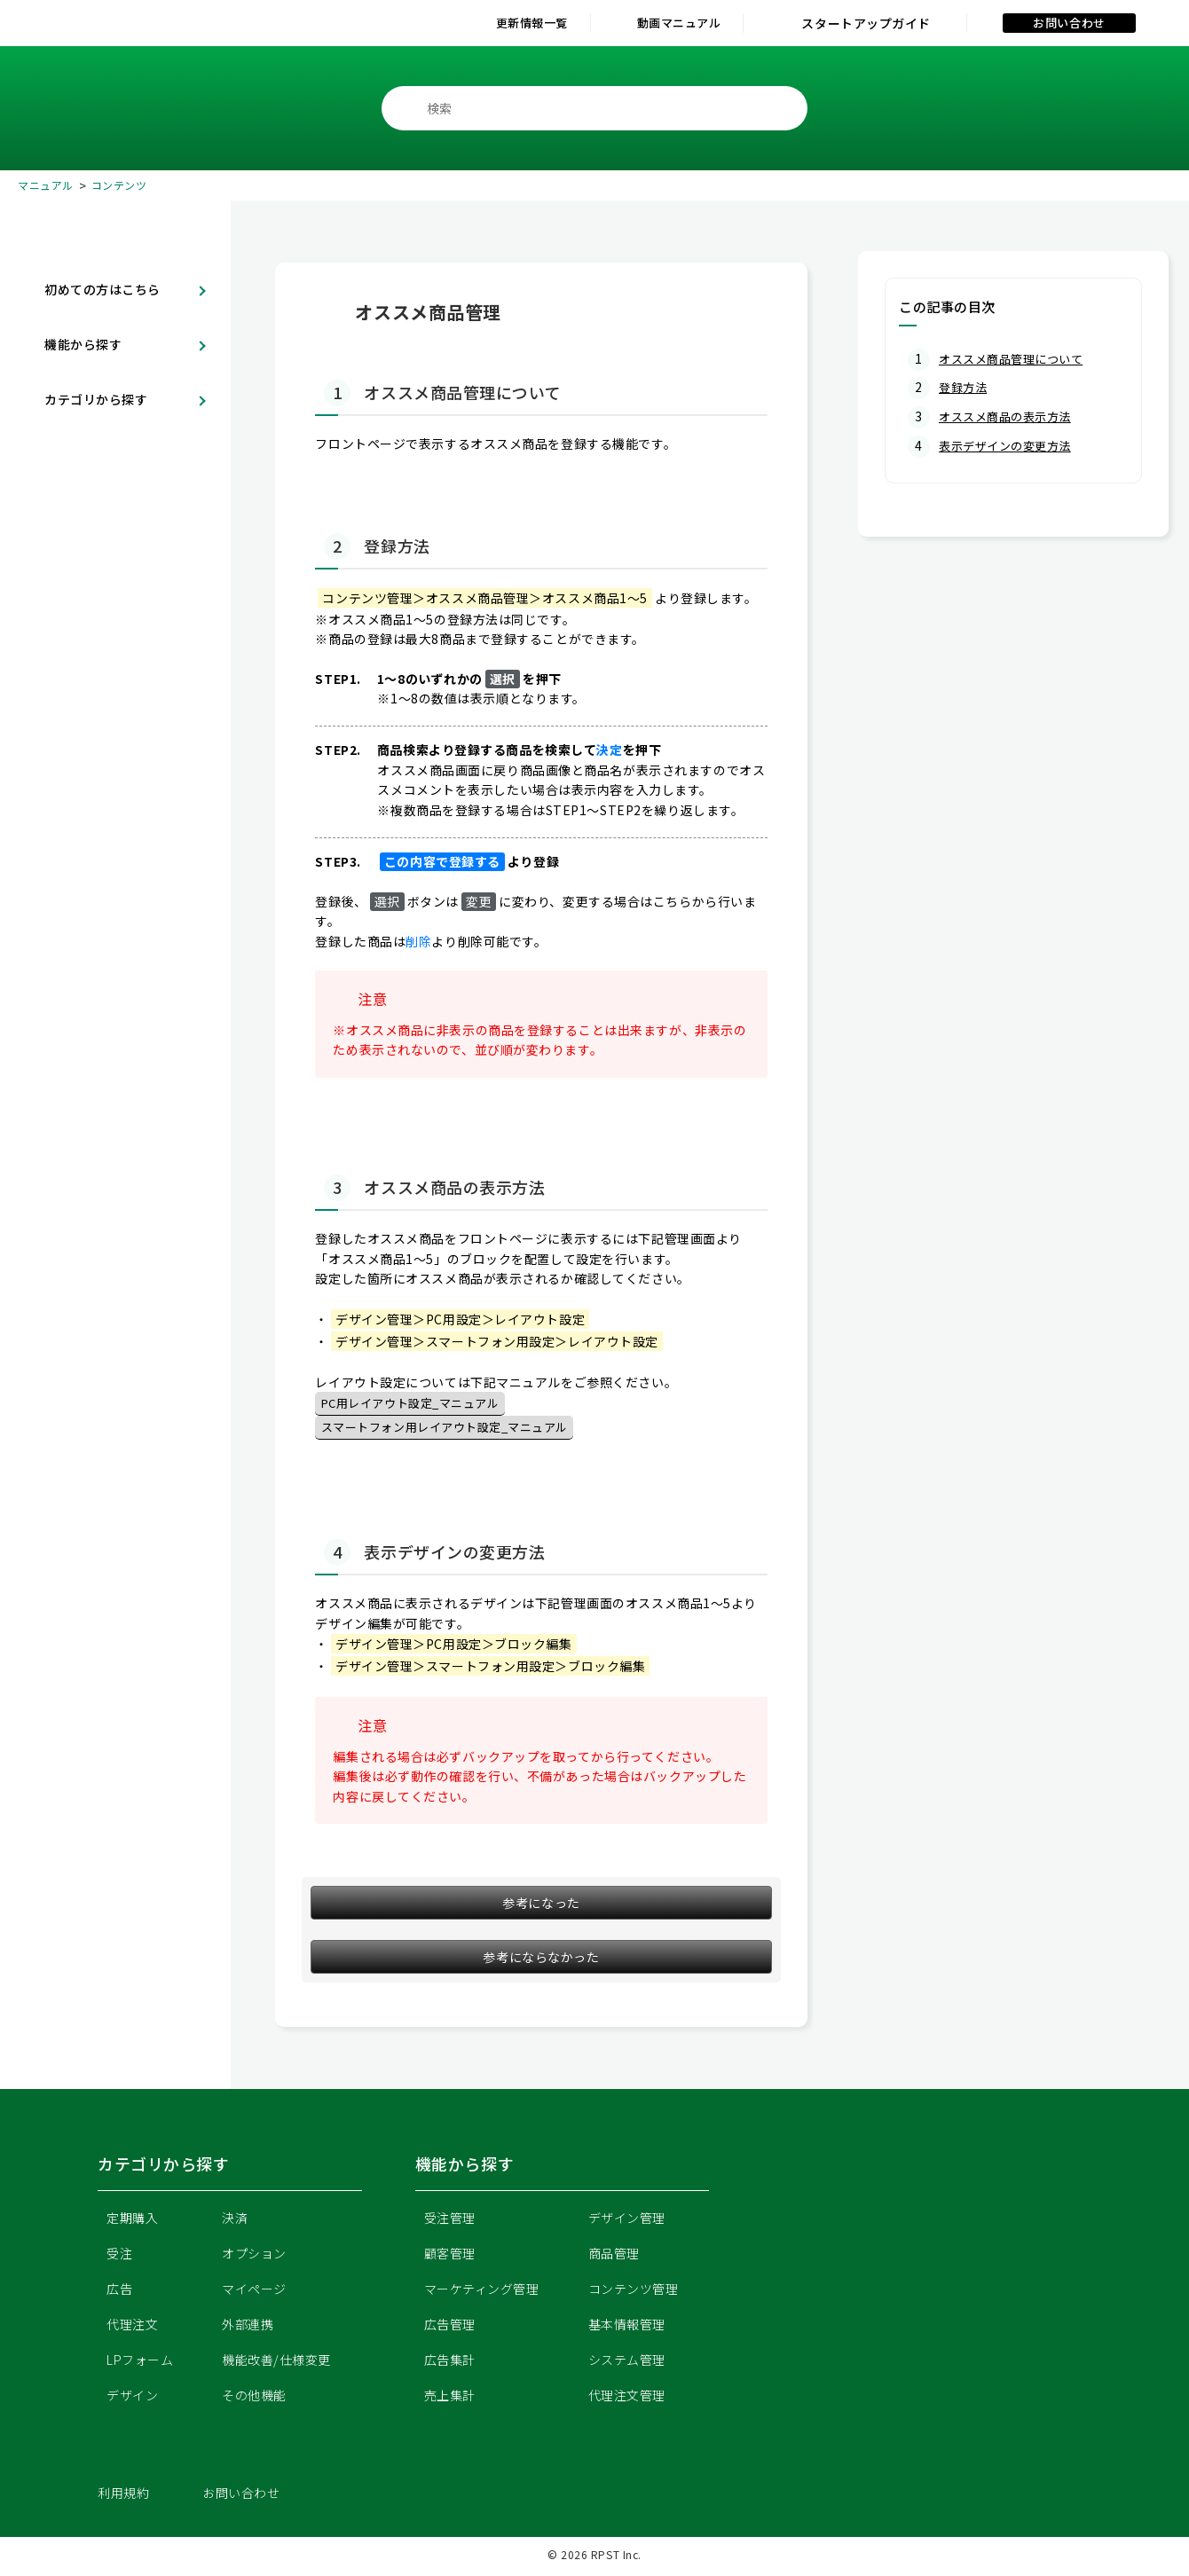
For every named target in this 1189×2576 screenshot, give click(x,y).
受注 (119, 2257)
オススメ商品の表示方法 (1010, 415)
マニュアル (46, 184)
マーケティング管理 (481, 2292)
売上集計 (450, 2398)
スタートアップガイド (866, 23)
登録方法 (964, 387)
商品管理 (614, 2257)
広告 (119, 2292)
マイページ (254, 2292)
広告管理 (450, 2327)
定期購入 (132, 2221)
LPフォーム (139, 2363)
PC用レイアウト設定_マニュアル (417, 1404)
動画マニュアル (662, 23)
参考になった (540, 1906)
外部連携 (247, 2327)
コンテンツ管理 (633, 2292)
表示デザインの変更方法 (1010, 444)
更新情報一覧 (482, 23)
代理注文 (132, 2327)
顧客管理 (450, 2257)
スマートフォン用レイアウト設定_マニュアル (454, 1430)
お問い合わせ (1068, 23)
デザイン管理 (626, 2221)
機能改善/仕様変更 (276, 2363)
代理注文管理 (626, 2398)
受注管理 (450, 2221)
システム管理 (626, 2363)
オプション (254, 2257)
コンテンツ (119, 184)
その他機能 (254, 2398)
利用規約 (123, 2496)
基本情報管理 (626, 2327)
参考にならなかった (541, 1960)
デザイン (132, 2398)
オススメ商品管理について (1016, 358)
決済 (235, 2221)
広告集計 (450, 2363)
